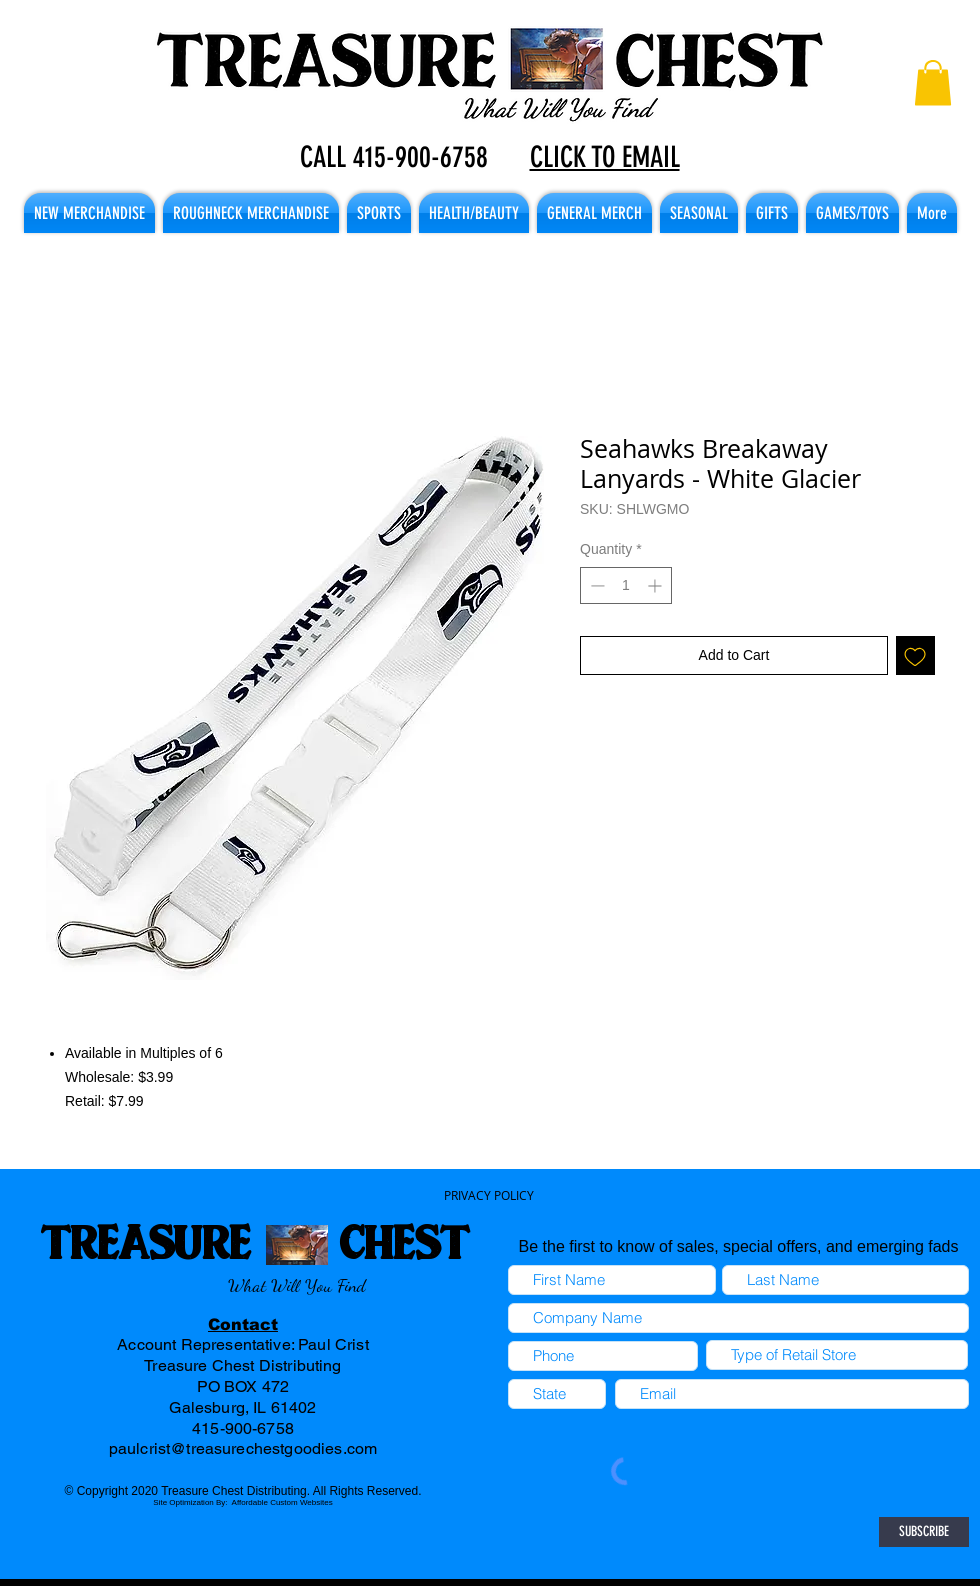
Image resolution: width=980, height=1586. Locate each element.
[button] (933, 82)
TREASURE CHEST (254, 1241)
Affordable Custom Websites (282, 1502)
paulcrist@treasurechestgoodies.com (243, 1448)
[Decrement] (595, 585)
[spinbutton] (626, 585)
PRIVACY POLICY (489, 1195)
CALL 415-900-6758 (394, 157)
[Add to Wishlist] (915, 655)
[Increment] (656, 585)
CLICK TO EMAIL (605, 157)
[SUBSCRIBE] (924, 1532)
